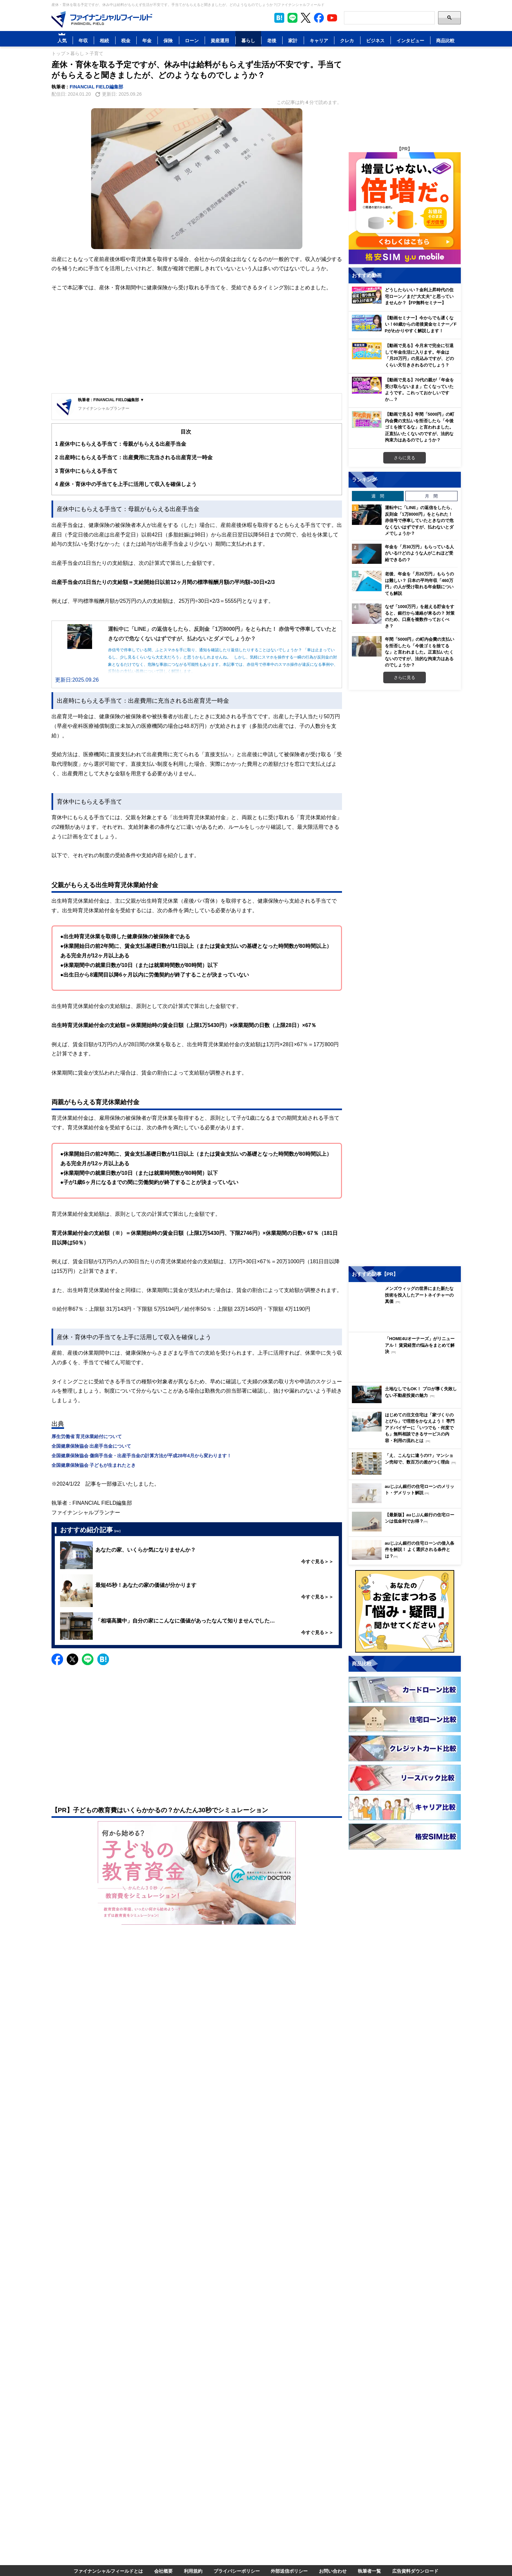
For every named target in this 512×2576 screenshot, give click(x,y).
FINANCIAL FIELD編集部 (96, 86)
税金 (125, 40)
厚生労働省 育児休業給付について (86, 1436)
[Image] (101, 19)
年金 (147, 40)
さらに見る (404, 458)
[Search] (389, 17)
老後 (271, 40)
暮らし (248, 40)
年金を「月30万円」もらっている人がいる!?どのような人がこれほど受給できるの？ (419, 553)
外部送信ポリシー (289, 2571)
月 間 (431, 496)
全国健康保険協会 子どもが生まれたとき (93, 1465)
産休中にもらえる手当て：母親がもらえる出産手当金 (120, 444)
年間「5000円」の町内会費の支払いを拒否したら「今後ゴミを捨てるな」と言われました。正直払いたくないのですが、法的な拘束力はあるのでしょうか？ (420, 652)
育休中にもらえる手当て (86, 471)
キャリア (319, 40)
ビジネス (375, 40)
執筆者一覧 (369, 2571)
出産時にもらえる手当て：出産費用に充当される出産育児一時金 (134, 457)
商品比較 (445, 40)
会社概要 (163, 2571)
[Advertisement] (196, 344)
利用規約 (193, 2571)
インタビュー (410, 40)
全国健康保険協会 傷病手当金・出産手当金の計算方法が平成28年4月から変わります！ (141, 1455)
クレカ (347, 40)
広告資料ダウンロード (415, 2571)
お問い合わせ (333, 2571)
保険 (168, 40)
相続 (104, 40)
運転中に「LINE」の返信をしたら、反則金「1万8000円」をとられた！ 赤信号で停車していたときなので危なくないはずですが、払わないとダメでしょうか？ (420, 520)
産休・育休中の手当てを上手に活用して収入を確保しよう (126, 484)
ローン (192, 40)
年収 (83, 40)
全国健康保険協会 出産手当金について (91, 1446)
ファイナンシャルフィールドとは (108, 2571)
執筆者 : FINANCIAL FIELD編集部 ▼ (111, 400)
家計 (292, 40)
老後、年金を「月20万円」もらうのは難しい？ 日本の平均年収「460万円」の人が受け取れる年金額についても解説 (419, 583)
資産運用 (220, 40)
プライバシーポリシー (237, 2571)
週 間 (377, 496)
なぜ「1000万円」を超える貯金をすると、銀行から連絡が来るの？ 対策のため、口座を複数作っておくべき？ (420, 616)
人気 (62, 40)
